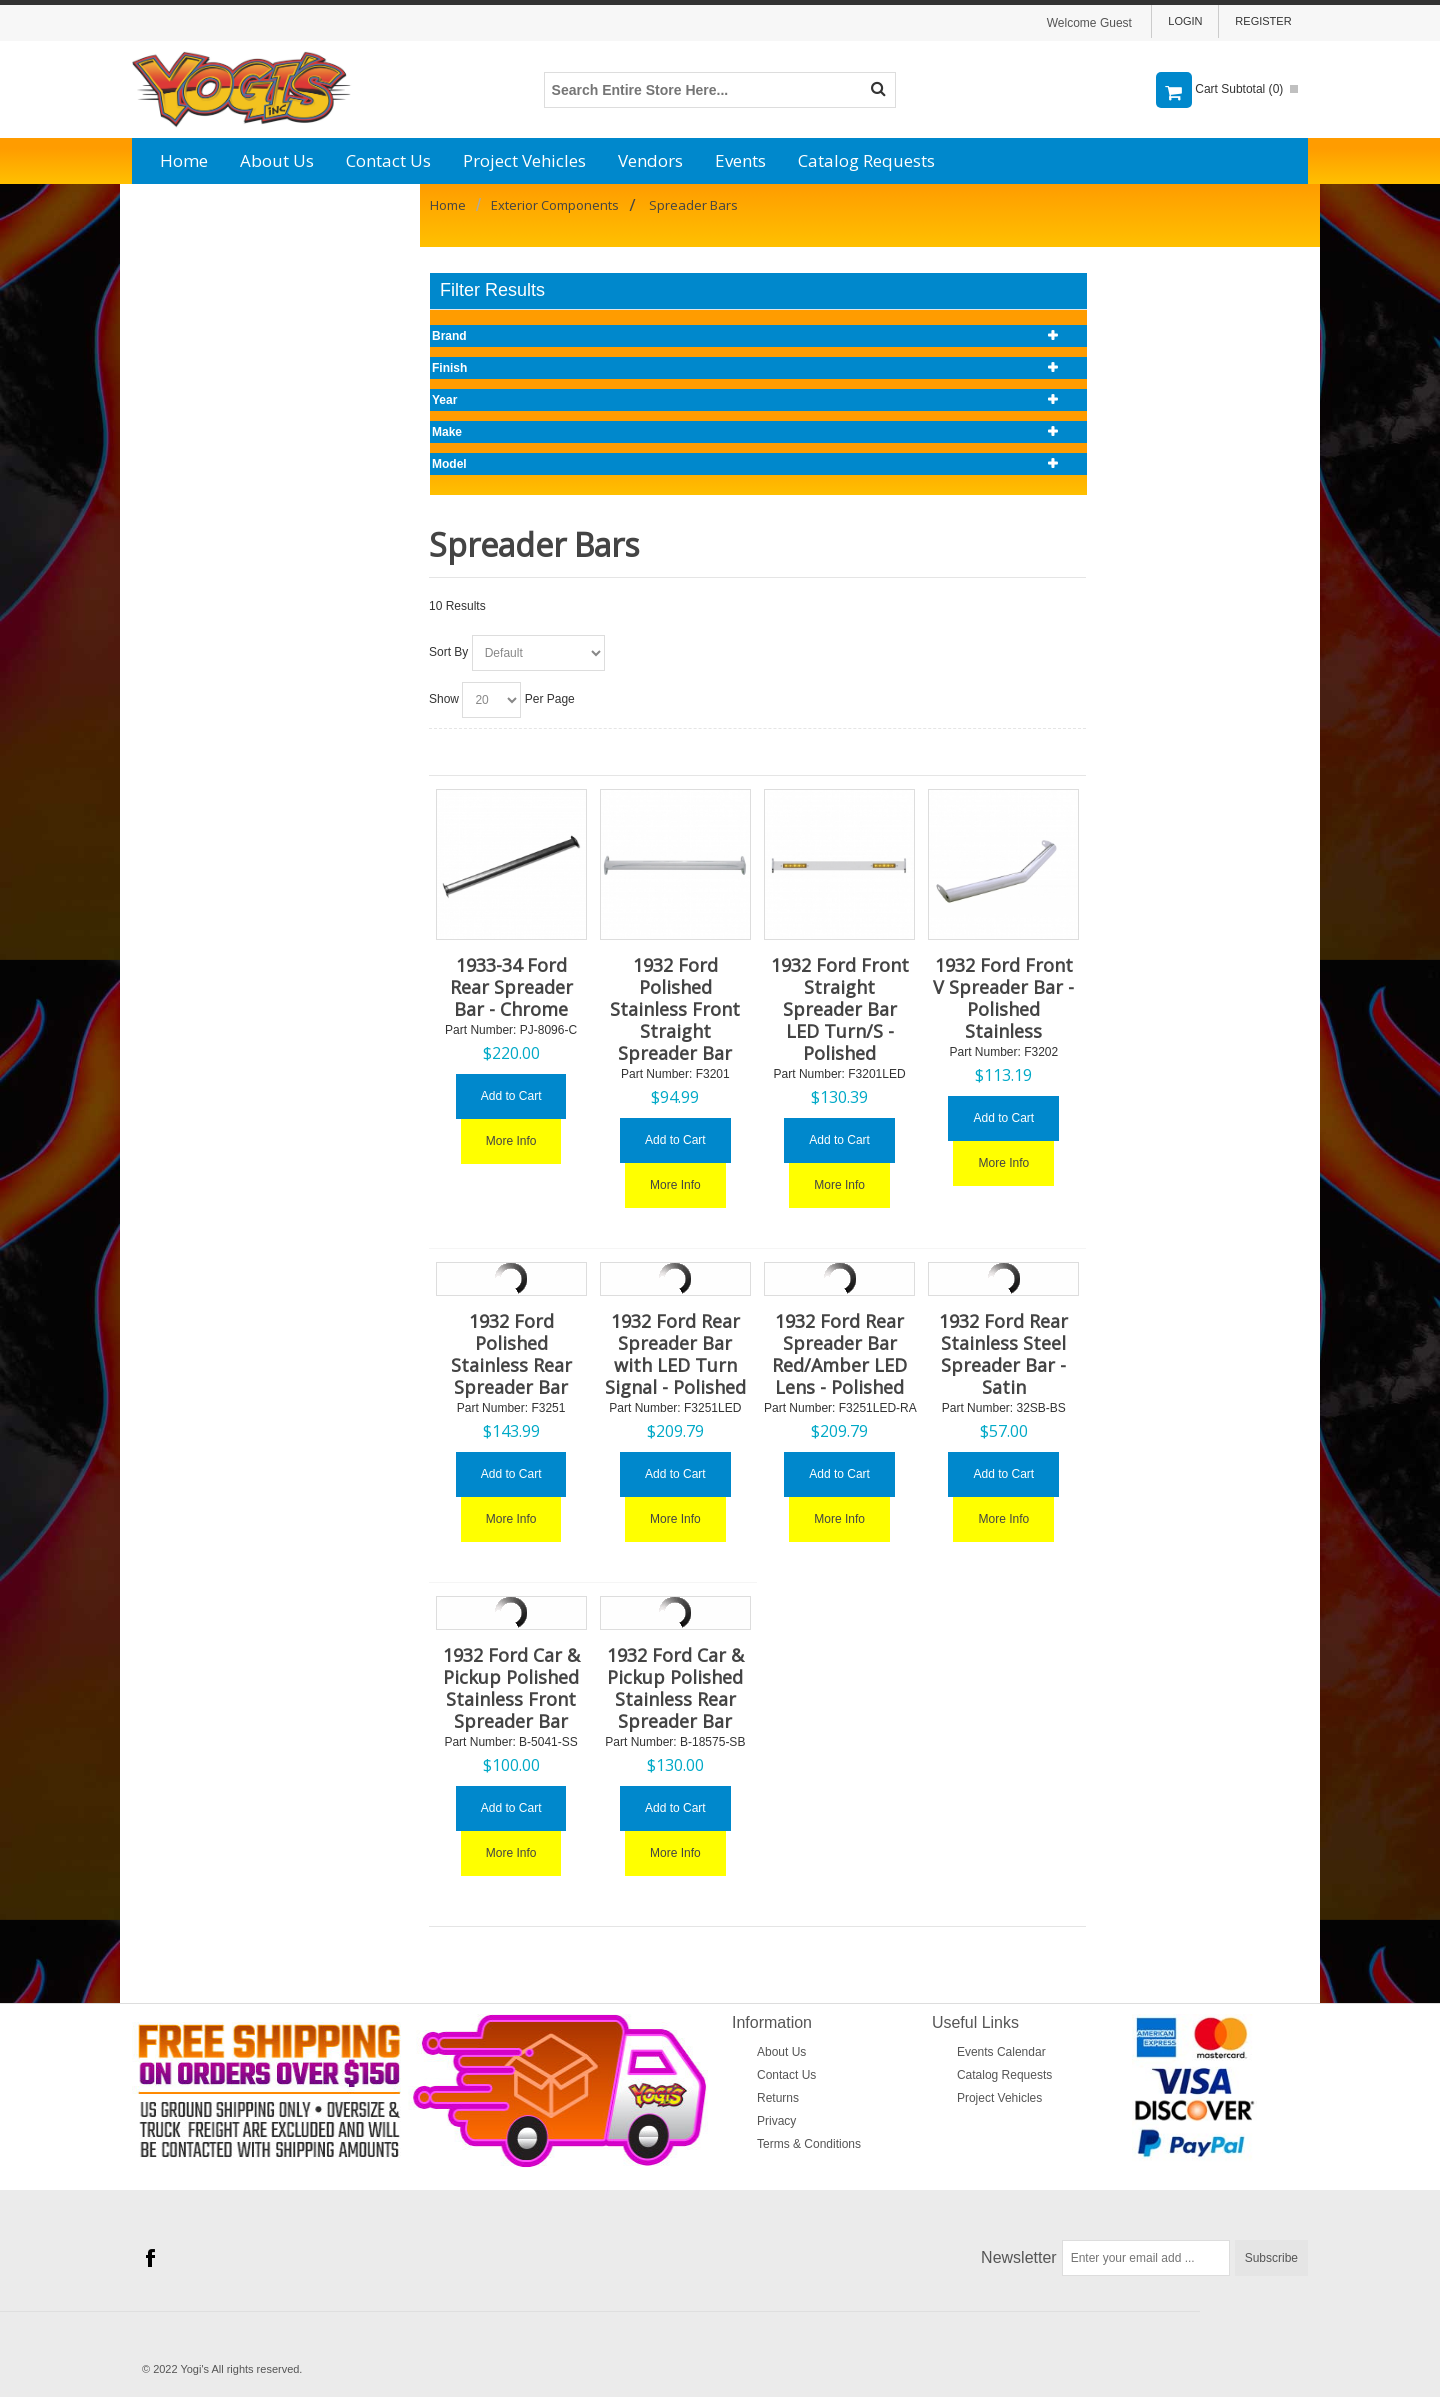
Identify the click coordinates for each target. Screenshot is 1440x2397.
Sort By (448, 652)
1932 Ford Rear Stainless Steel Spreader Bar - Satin (1003, 1354)
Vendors (650, 160)
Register (1263, 21)
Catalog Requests (866, 160)
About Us (277, 160)
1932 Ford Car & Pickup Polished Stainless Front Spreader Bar (511, 1688)
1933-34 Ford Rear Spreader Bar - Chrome (511, 987)
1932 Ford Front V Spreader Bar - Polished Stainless (1003, 998)
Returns (778, 2098)
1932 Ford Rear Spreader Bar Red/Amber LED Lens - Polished (839, 1354)
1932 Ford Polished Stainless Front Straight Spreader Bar (675, 1009)
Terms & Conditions (809, 2144)
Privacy (776, 2121)
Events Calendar (1001, 2052)
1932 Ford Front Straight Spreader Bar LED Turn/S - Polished (840, 1009)
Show (444, 699)
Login (1185, 21)
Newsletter (1019, 2257)
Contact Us (388, 160)
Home (184, 160)
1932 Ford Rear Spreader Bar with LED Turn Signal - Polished (675, 1354)
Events (740, 160)
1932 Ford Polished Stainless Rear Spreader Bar (511, 1354)
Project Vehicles (524, 160)
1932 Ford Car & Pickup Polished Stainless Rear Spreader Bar (675, 1688)
